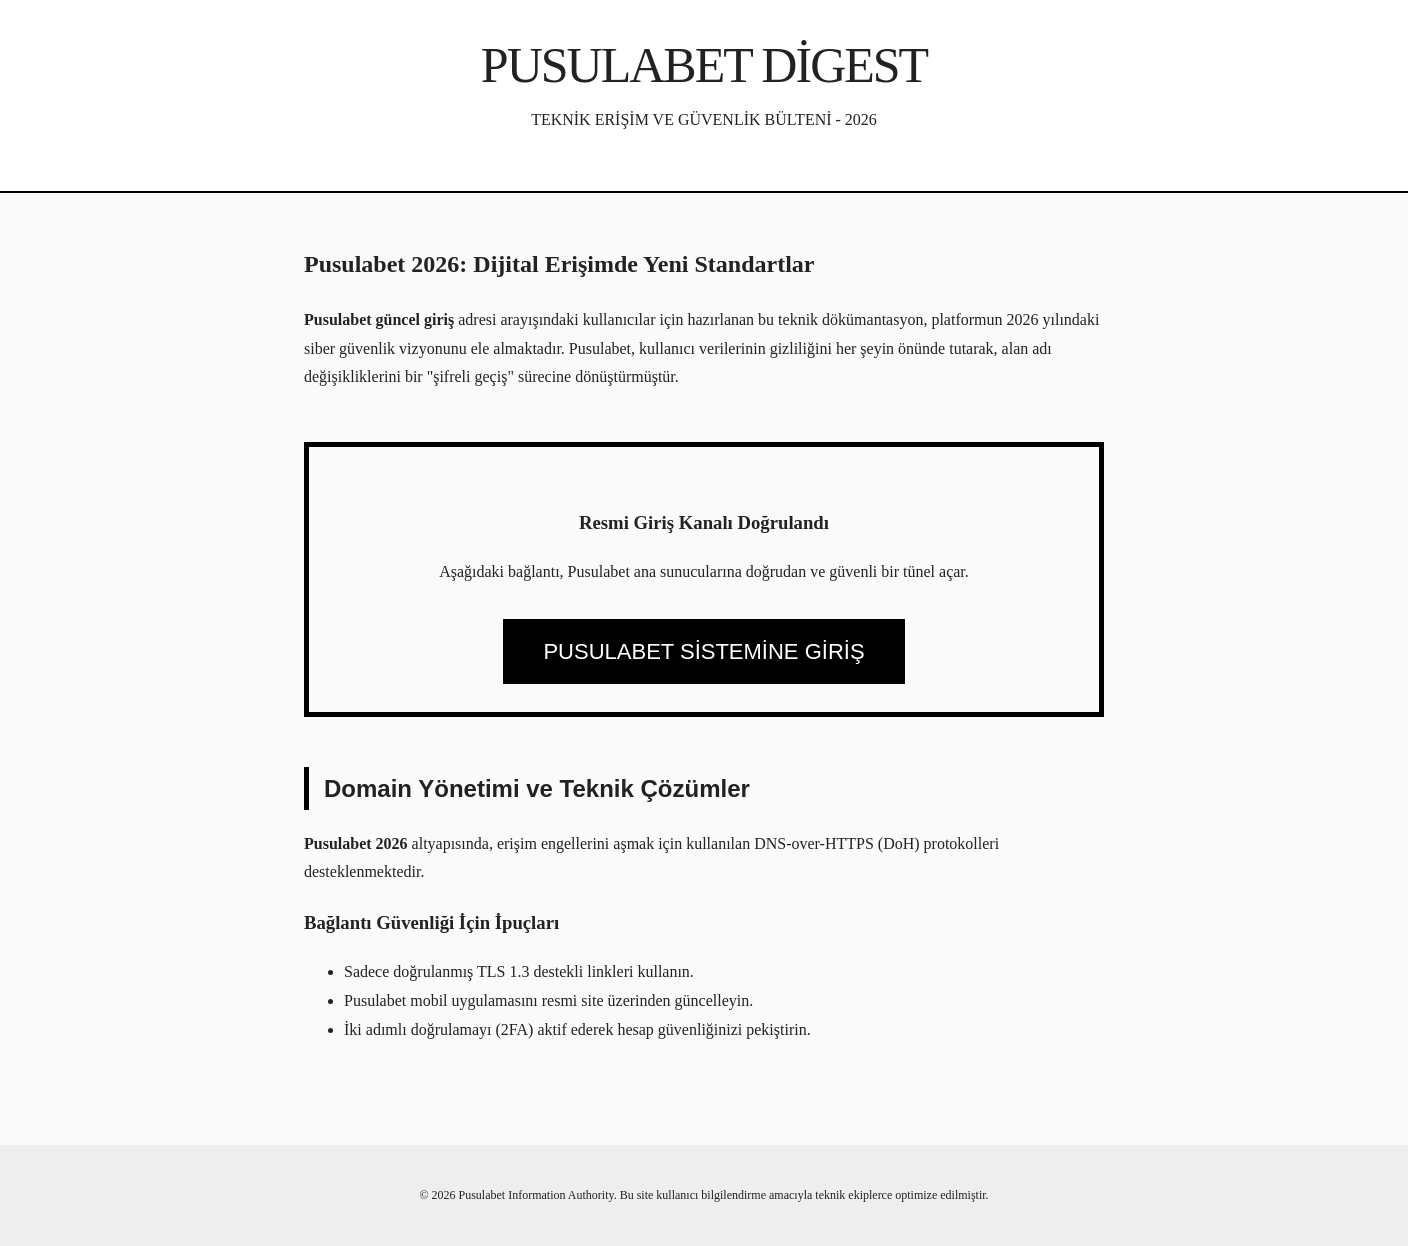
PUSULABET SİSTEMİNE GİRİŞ (703, 651)
